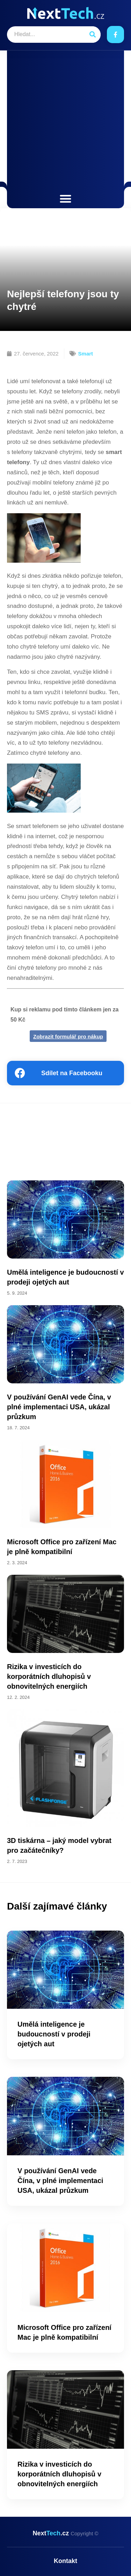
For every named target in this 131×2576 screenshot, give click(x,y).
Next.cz (65, 2533)
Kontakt (65, 2560)
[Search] (92, 34)
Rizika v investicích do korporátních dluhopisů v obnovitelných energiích (49, 1676)
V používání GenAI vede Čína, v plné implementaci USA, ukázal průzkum (59, 1407)
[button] (65, 198)
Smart (85, 354)
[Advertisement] (65, 123)
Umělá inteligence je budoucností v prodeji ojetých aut (53, 2034)
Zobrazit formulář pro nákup (68, 1036)
